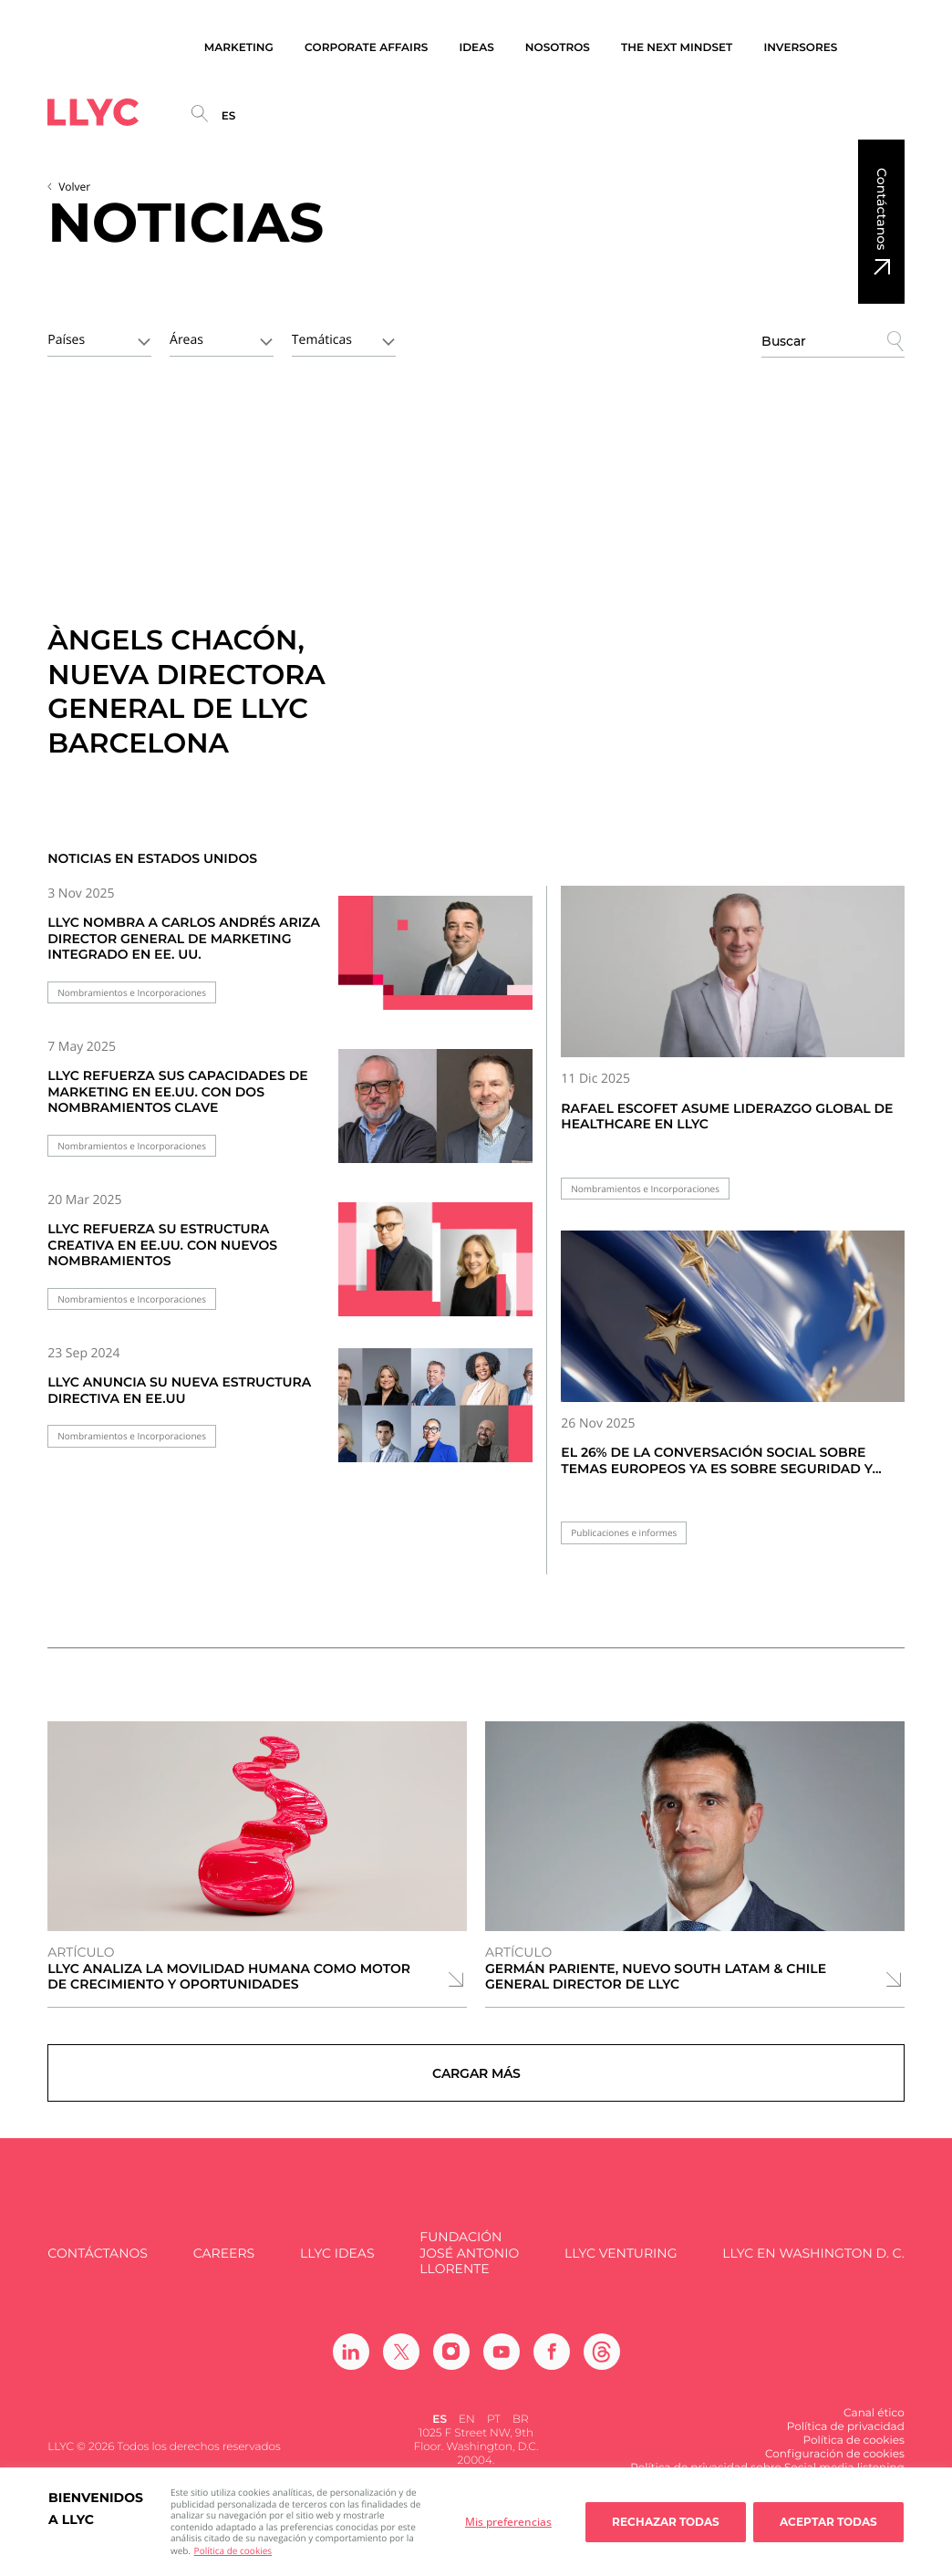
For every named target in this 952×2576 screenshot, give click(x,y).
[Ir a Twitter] (401, 2366)
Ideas (476, 48)
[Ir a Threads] (602, 2366)
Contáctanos (882, 209)
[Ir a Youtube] (501, 2366)
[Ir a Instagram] (451, 2366)
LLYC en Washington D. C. (813, 2268)
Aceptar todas (828, 2522)
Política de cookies (233, 2550)
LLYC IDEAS (337, 2268)
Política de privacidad (846, 2441)
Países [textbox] (66, 339)
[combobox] (99, 338)
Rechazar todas (665, 2522)
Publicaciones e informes (624, 1533)
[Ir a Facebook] (551, 2366)
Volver (74, 186)
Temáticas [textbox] (322, 339)
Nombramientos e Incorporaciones (131, 993)
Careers (223, 2268)
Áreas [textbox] (186, 339)
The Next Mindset (676, 48)
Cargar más (476, 2080)
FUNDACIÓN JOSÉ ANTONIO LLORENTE (469, 2268)
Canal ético (874, 2428)
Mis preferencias (508, 2521)
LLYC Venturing (620, 2268)
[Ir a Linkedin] (351, 2366)
